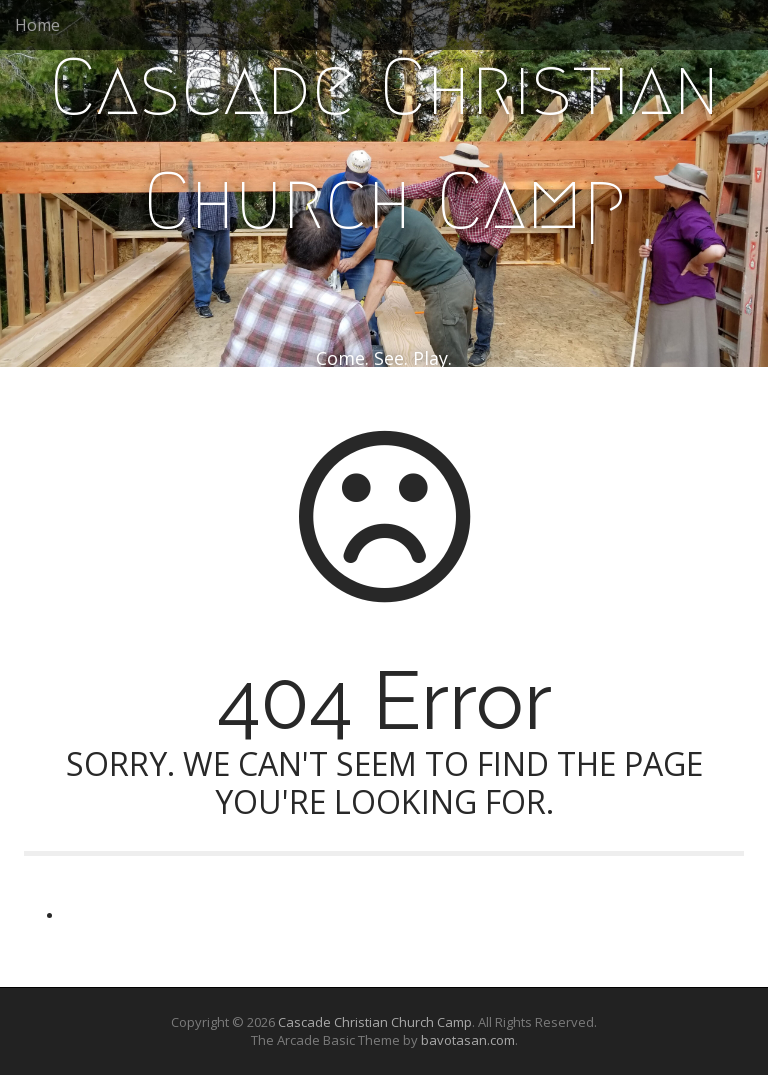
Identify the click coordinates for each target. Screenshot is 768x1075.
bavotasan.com (468, 1040)
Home (37, 25)
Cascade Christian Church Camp (384, 144)
